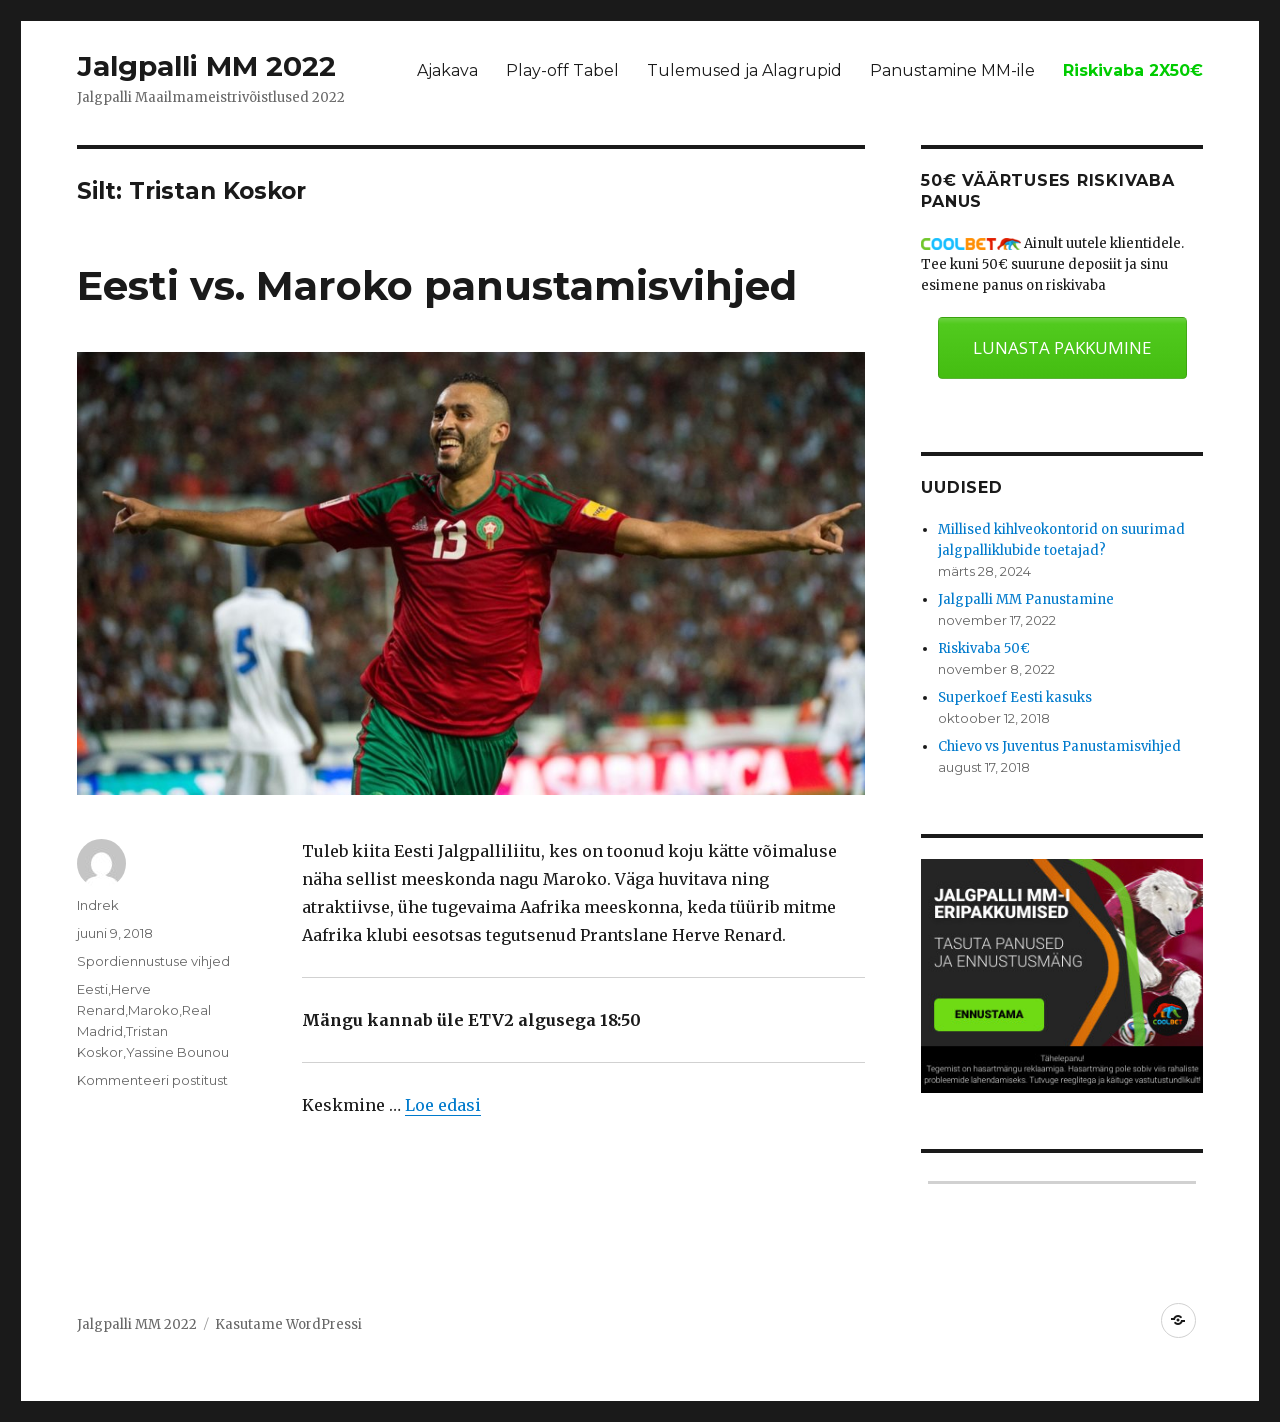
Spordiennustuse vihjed (153, 961)
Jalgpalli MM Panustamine (1026, 599)
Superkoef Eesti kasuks (1015, 697)
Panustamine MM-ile (952, 70)
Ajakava (447, 70)
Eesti (92, 989)
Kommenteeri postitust (152, 1080)
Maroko (153, 1010)
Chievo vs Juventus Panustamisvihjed (1059, 746)
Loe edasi (443, 1105)
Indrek (98, 905)
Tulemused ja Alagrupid (744, 70)
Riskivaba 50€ (984, 648)
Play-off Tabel (562, 70)
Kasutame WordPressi (288, 1324)
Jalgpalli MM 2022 (206, 66)
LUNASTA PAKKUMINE (1062, 347)
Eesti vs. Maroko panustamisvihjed (437, 285)
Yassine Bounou (177, 1052)
